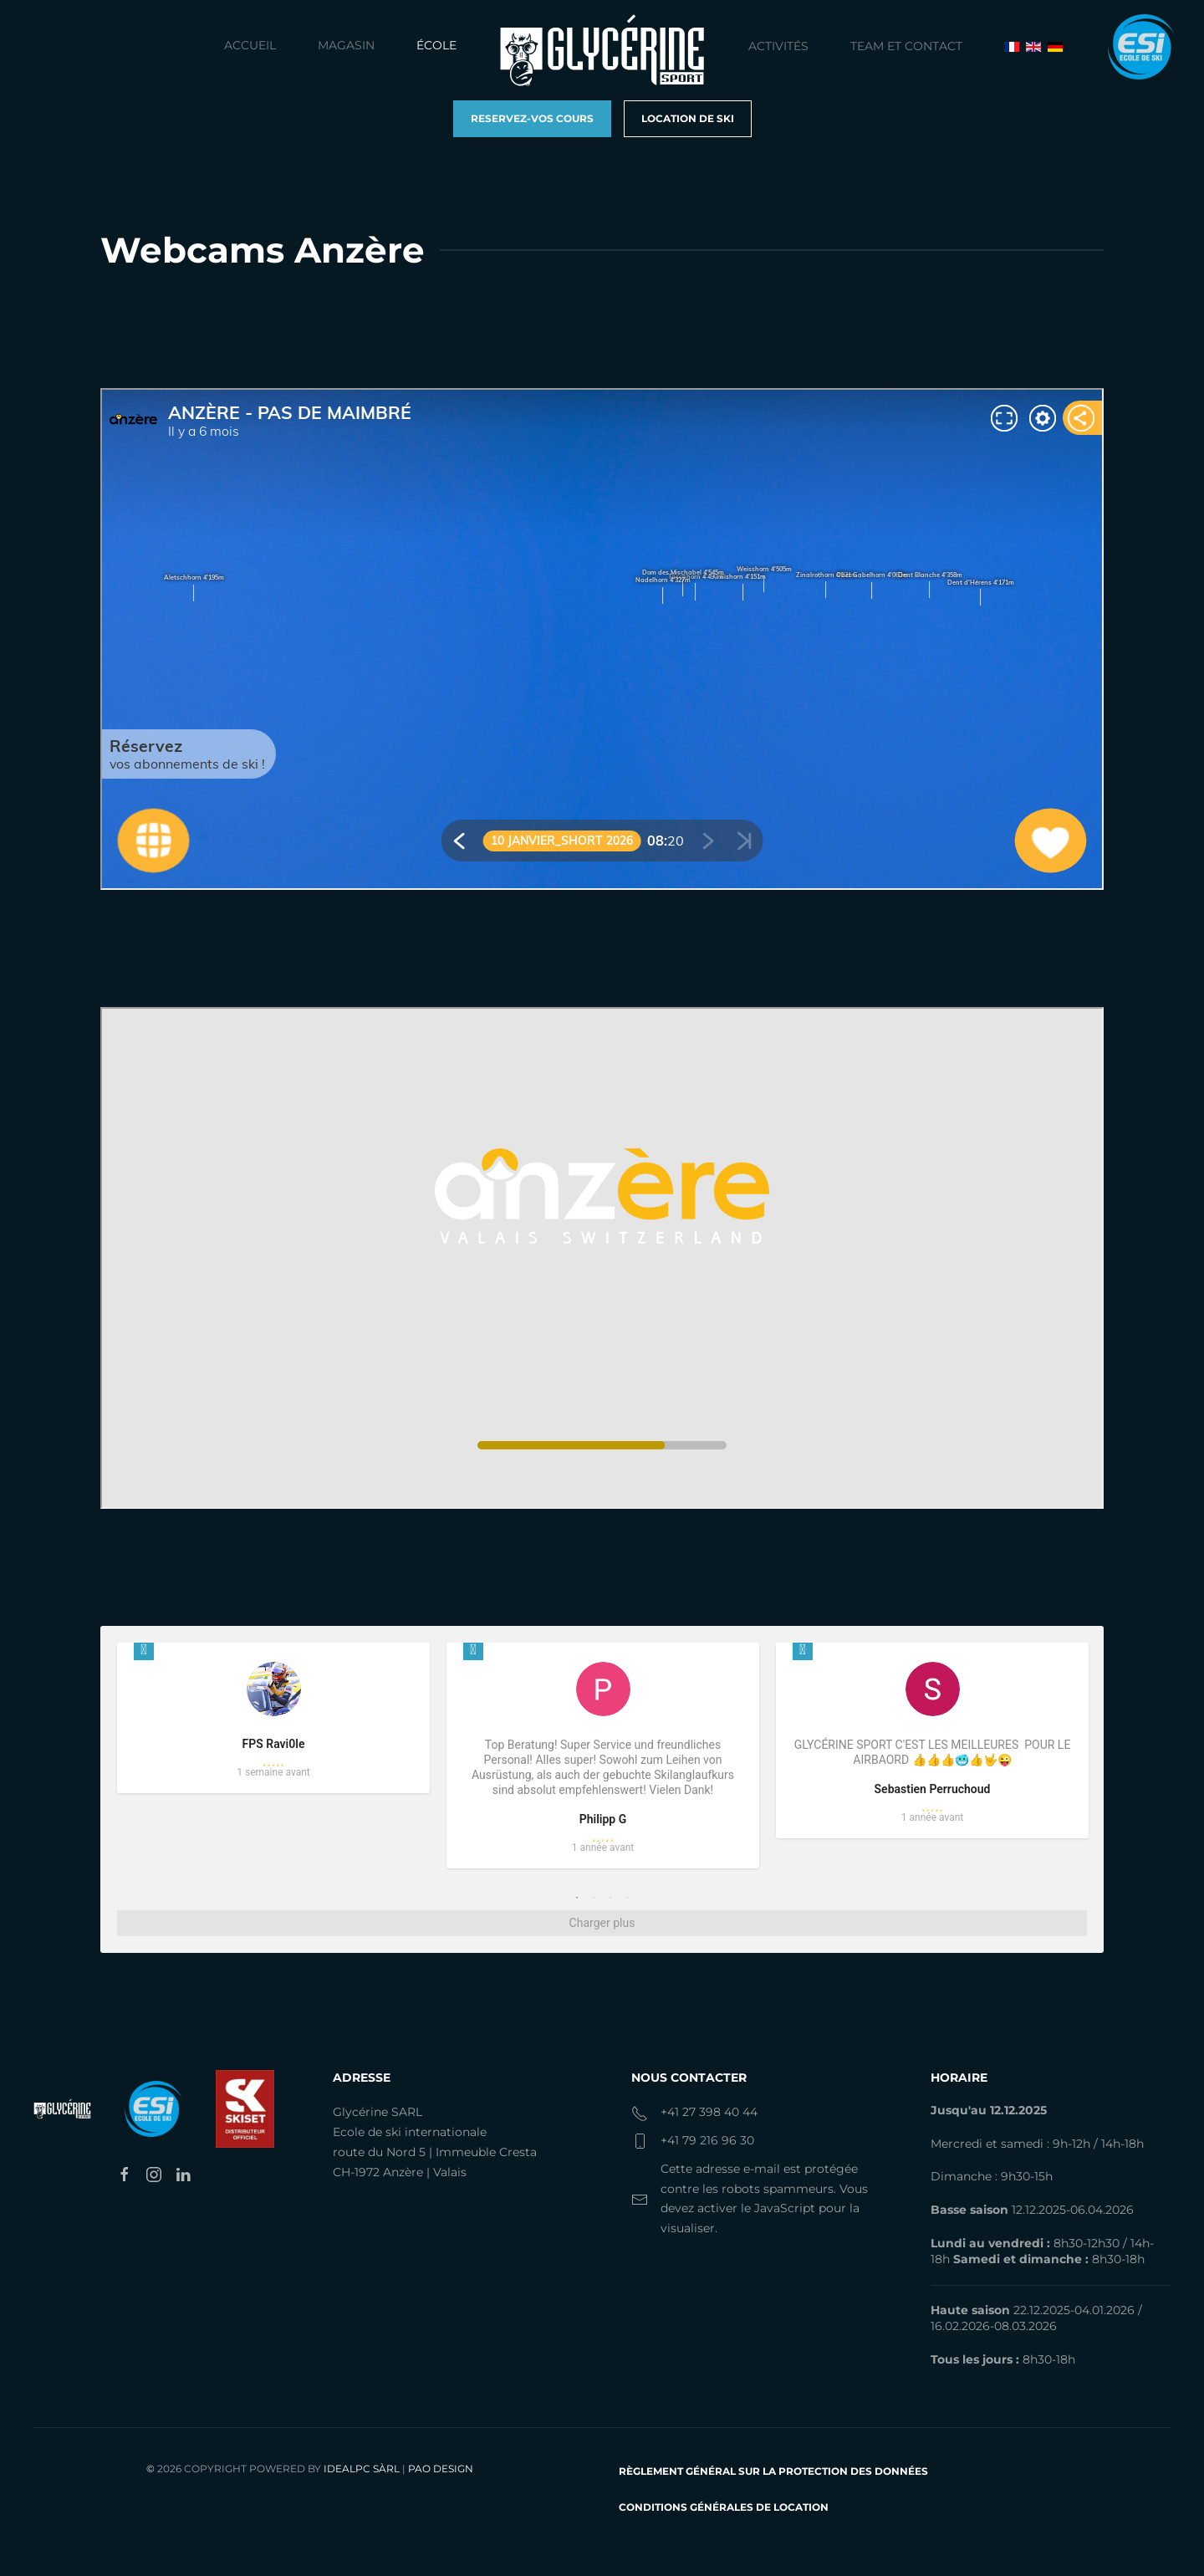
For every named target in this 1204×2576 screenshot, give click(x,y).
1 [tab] (577, 1897)
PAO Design (440, 2468)
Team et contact (906, 46)
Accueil (250, 45)
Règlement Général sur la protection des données (773, 2471)
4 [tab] (627, 1897)
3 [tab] (610, 1897)
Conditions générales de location (724, 2507)
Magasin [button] (346, 45)
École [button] (436, 45)
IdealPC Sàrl (362, 2468)
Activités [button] (778, 46)
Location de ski (687, 118)
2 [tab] (593, 1897)
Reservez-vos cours (532, 118)
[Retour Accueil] (602, 50)
